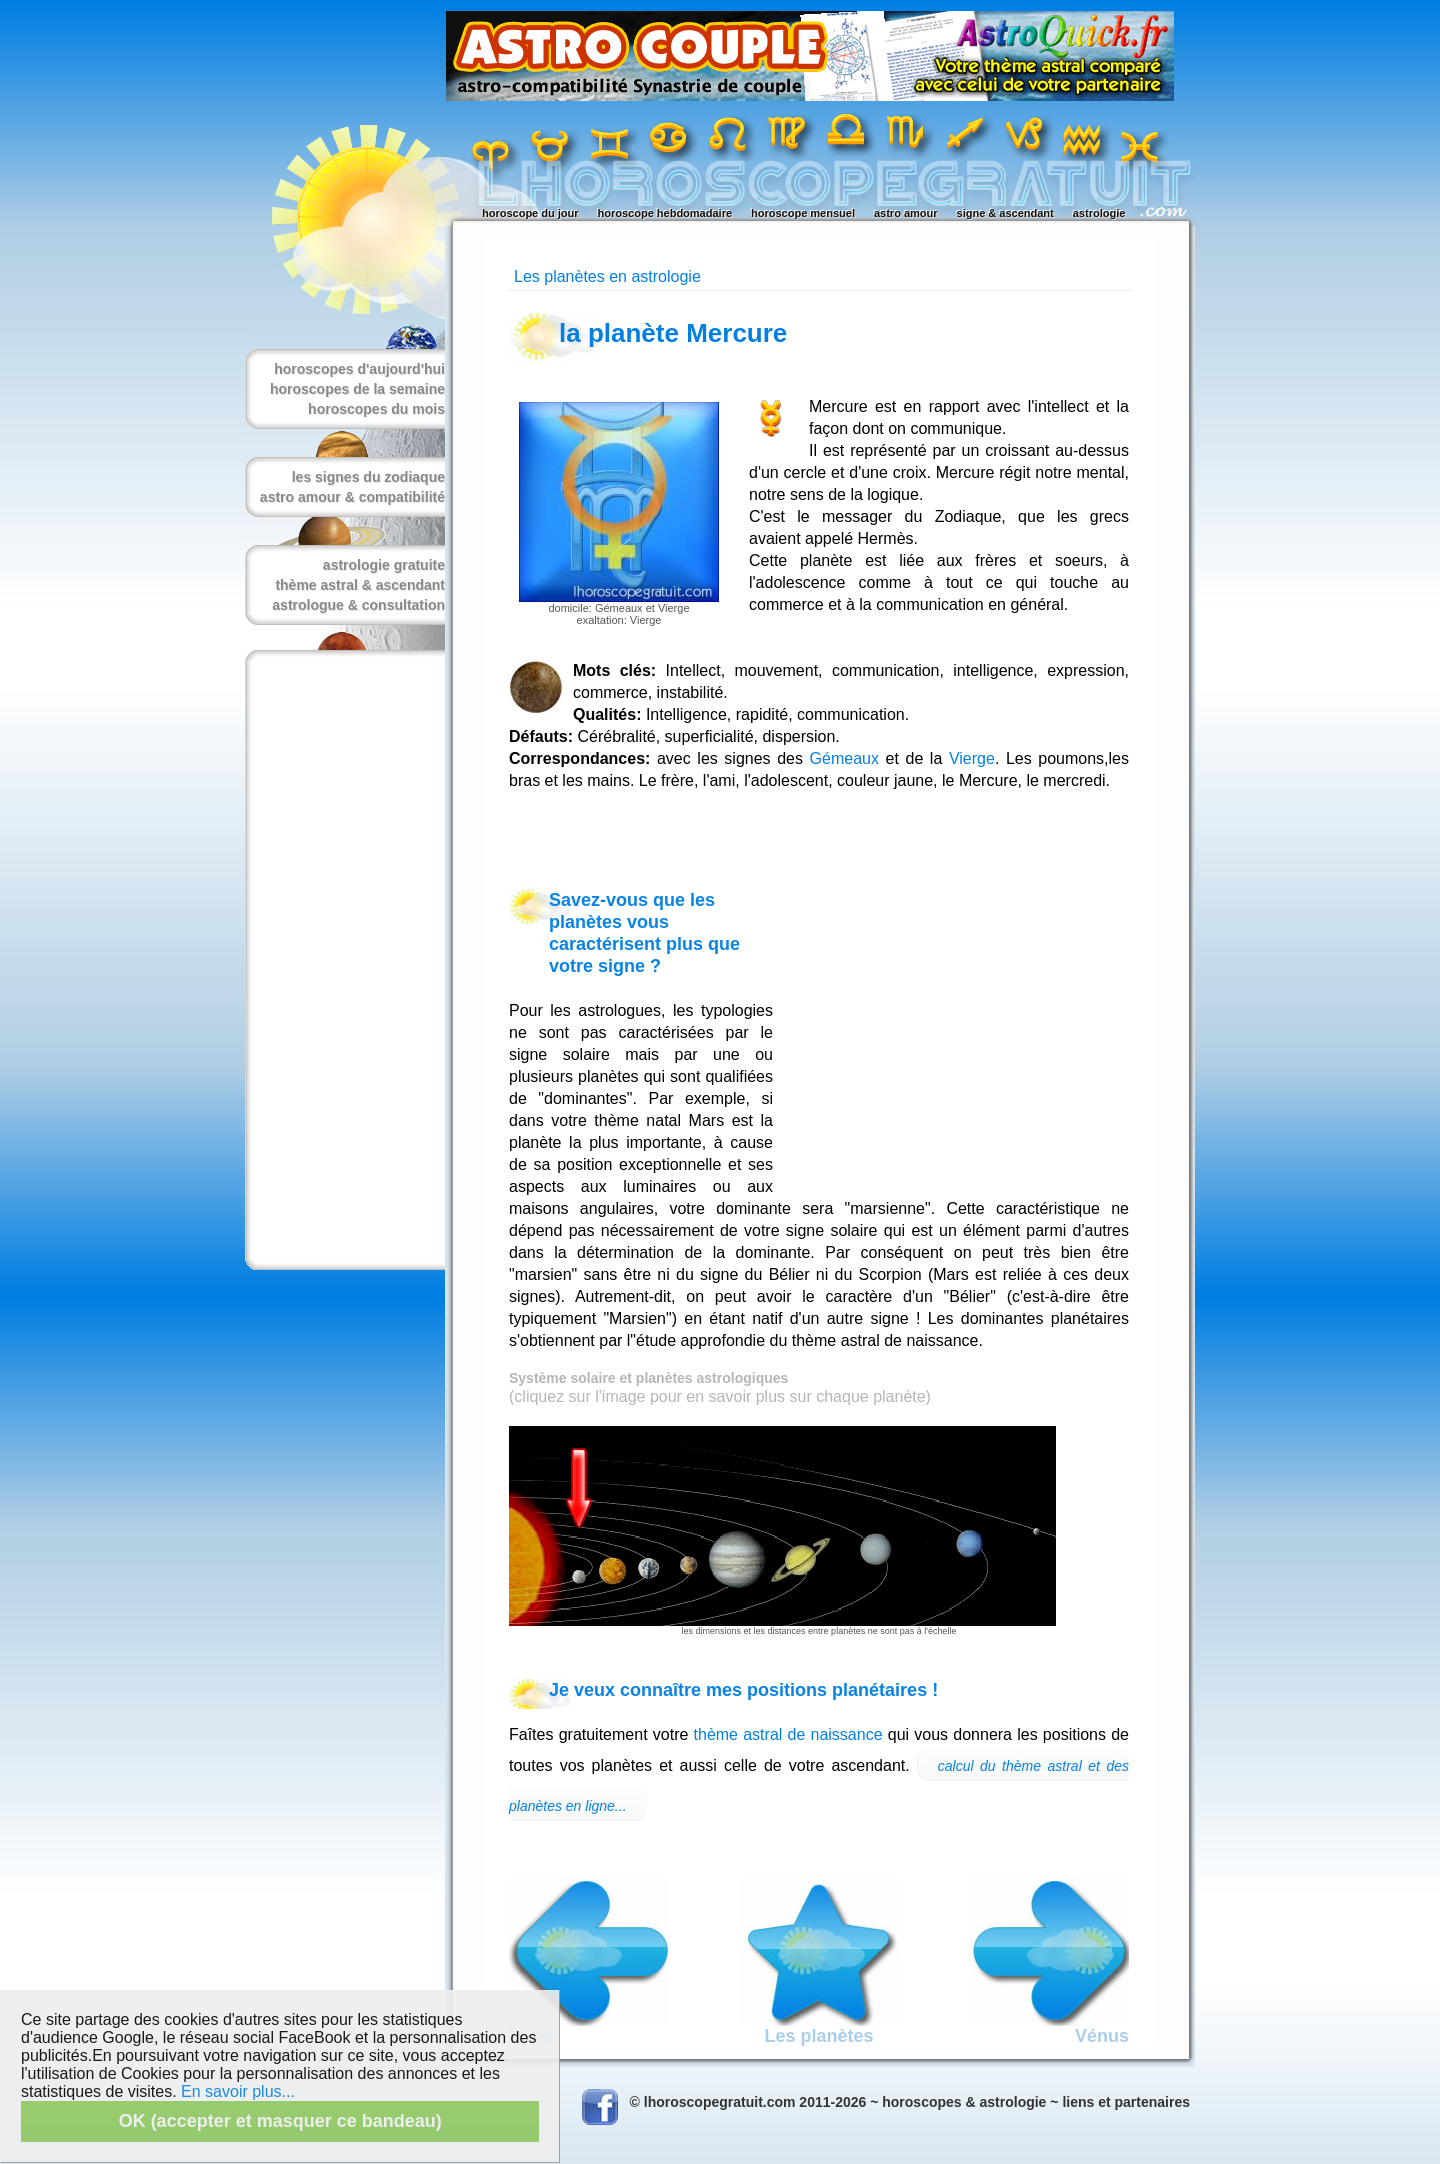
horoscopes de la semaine (357, 389)
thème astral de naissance (788, 1734)
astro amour (906, 213)
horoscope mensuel (803, 213)
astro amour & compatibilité (352, 497)
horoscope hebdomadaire (665, 213)
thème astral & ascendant (360, 585)
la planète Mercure (673, 333)
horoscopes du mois (376, 409)
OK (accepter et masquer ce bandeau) (280, 2121)
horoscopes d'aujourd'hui (359, 369)
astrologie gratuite (384, 565)
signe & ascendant (1005, 213)
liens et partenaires (1126, 2102)
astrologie (1099, 213)
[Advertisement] (341, 960)
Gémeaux (844, 758)
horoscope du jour (530, 213)
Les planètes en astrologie (607, 276)
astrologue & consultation (358, 605)
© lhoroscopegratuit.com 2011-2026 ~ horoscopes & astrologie (838, 2102)
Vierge (972, 758)
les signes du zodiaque (368, 477)
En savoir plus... (238, 2091)
